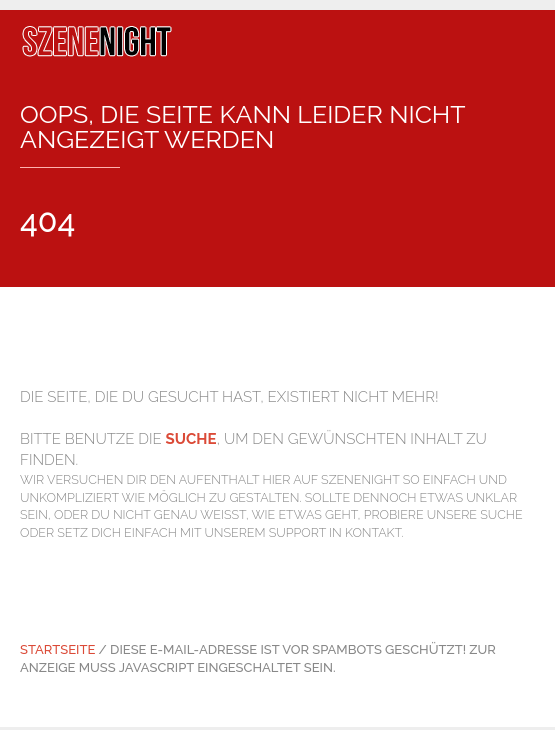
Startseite (57, 649)
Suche (191, 439)
